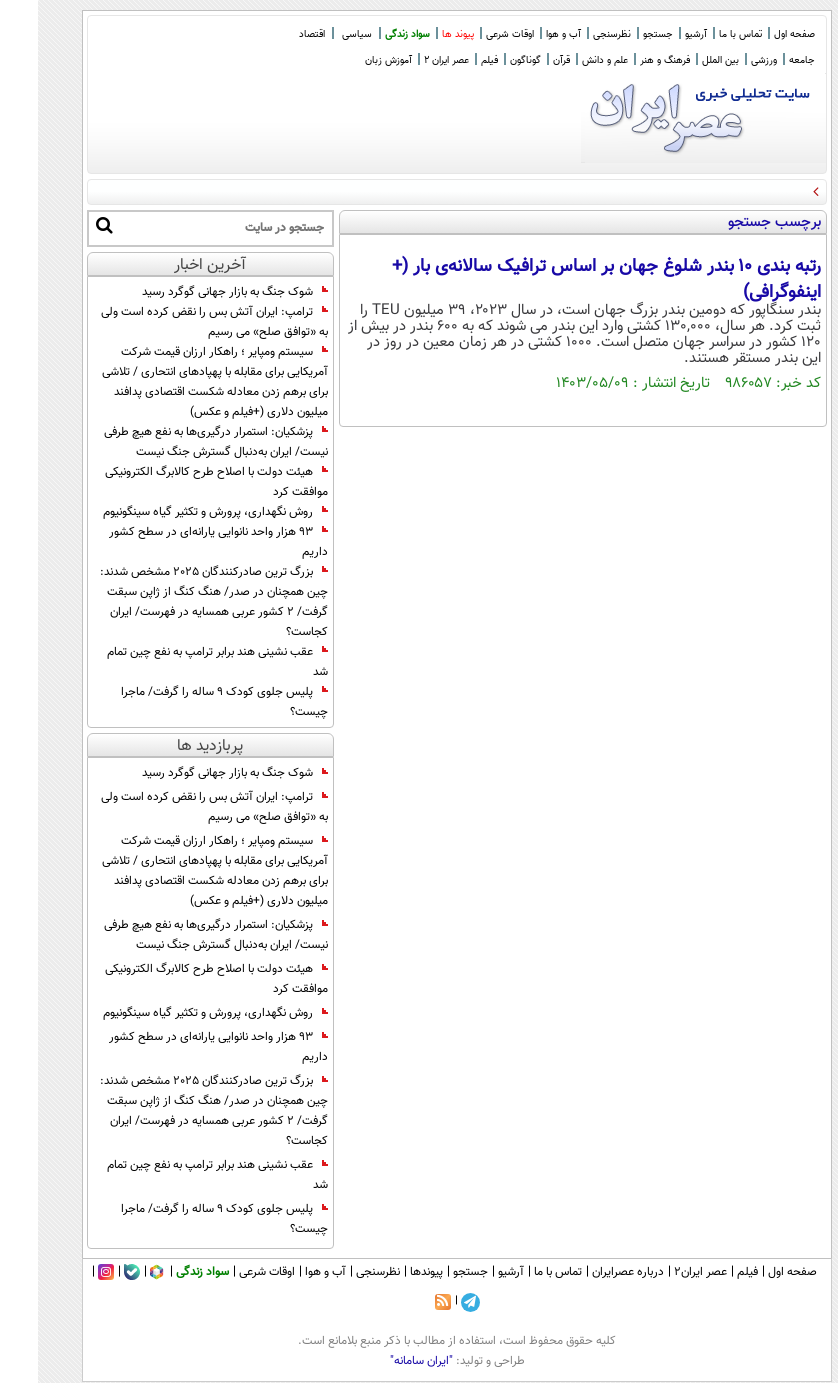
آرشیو (658, 34)
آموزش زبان (350, 60)
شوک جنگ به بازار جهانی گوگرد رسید (197, 292)
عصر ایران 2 (408, 60)
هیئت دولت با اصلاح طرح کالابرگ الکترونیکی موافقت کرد (178, 482)
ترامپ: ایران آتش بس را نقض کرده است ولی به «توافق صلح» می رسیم (176, 322)
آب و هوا (525, 34)
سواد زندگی (369, 34)
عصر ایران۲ (662, 1272)
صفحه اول (756, 34)
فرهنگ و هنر (627, 60)
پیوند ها (420, 34)
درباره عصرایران (590, 1272)
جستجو (620, 34)
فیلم (451, 60)
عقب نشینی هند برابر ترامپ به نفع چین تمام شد (179, 662)
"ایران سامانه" (383, 1361)
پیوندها (388, 1272)
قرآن (523, 60)
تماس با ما (702, 34)
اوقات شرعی (472, 34)
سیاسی (319, 34)
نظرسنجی (574, 34)
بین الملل (682, 60)
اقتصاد (274, 34)
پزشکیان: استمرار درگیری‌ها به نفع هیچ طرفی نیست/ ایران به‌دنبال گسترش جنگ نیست (178, 442)
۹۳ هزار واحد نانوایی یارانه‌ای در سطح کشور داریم (180, 542)
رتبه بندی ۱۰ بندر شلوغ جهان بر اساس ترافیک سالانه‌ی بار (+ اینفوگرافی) (568, 280)
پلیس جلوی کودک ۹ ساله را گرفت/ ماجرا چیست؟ (186, 702)
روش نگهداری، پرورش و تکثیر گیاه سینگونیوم (177, 512)
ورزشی (726, 60)
